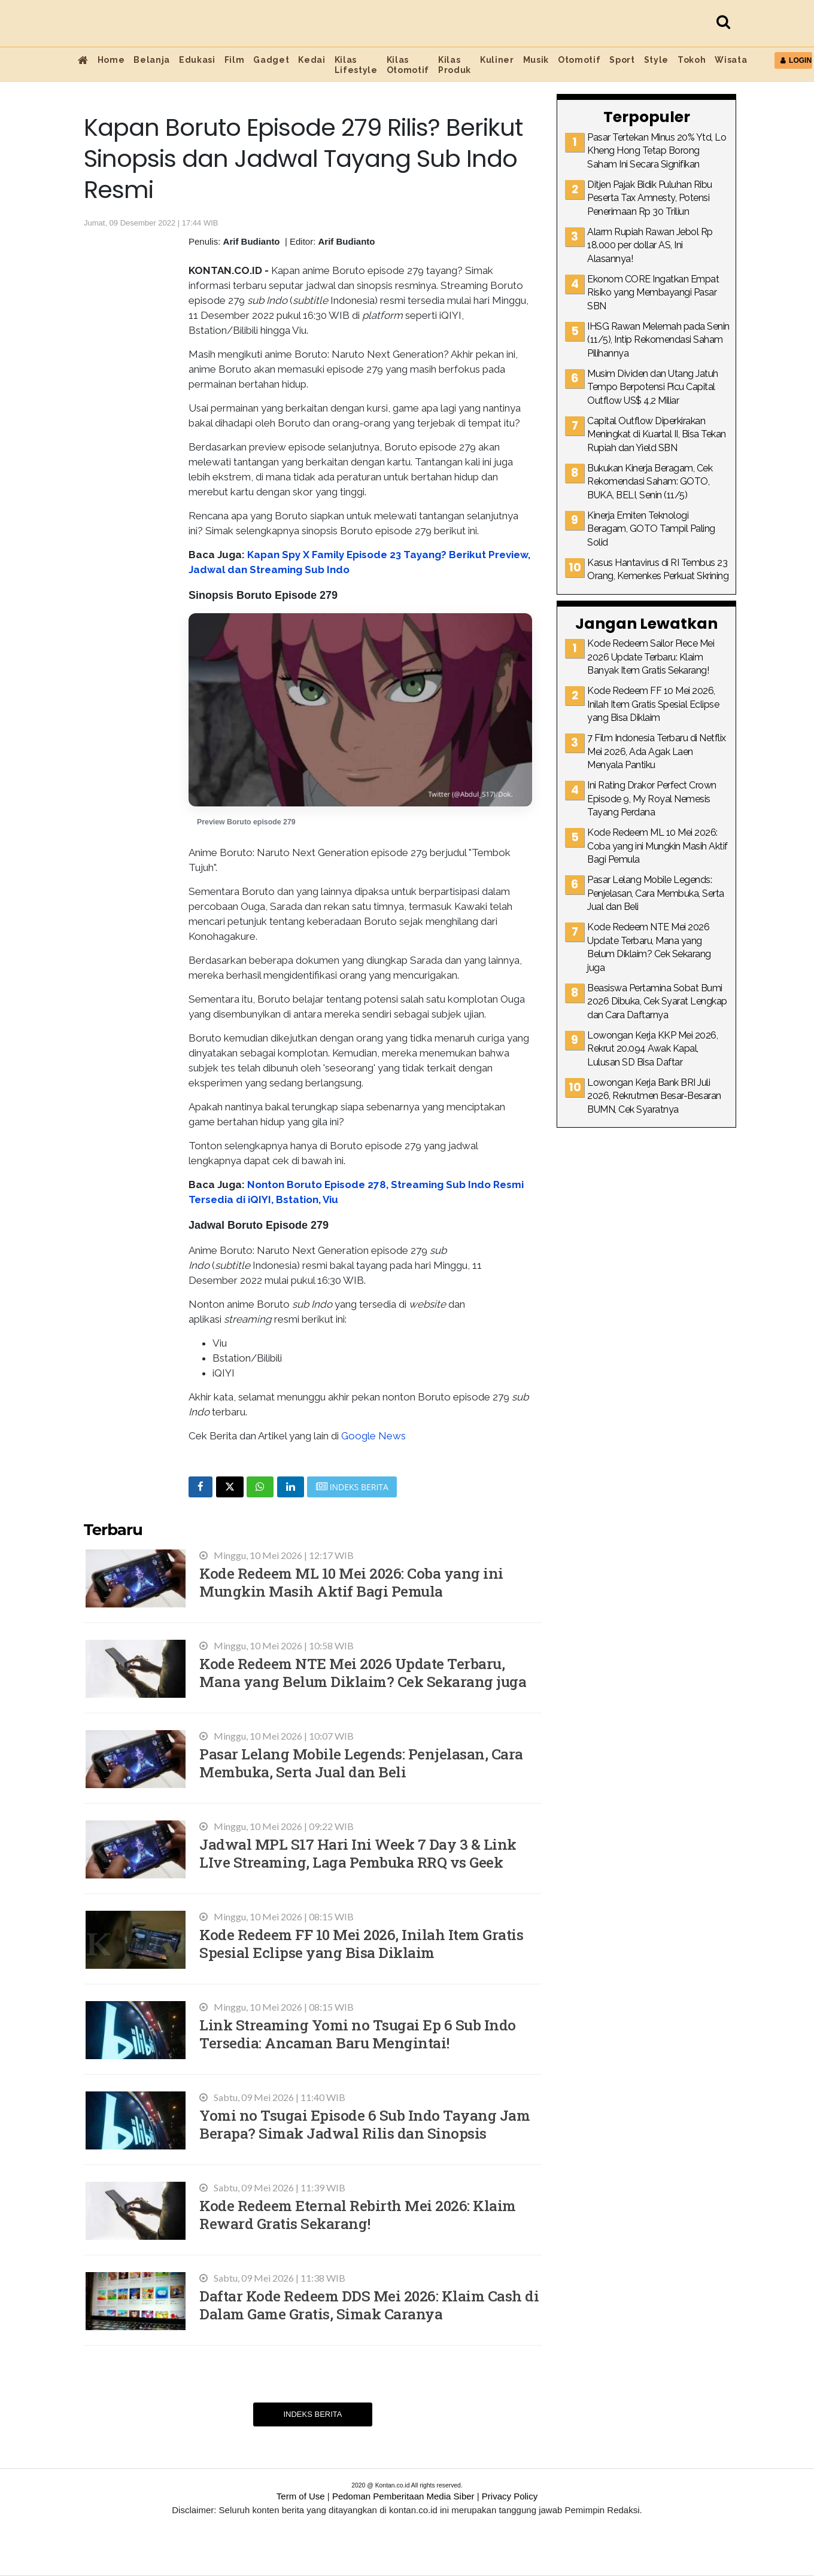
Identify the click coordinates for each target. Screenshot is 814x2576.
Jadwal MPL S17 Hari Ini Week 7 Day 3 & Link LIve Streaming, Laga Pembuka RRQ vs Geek (358, 1853)
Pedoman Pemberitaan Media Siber (403, 2496)
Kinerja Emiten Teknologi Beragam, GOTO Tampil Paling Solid (651, 529)
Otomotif (579, 60)
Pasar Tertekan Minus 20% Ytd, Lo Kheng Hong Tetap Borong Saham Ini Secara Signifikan (656, 151)
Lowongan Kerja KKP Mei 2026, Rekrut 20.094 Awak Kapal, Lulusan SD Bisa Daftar (652, 1049)
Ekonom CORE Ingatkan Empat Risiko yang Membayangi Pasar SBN (653, 292)
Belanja (151, 60)
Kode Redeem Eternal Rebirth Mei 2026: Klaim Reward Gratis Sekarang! (357, 2214)
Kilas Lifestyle (356, 65)
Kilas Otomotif (408, 65)
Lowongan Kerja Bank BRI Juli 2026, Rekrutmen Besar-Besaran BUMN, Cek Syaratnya (654, 1096)
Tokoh (692, 60)
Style (656, 60)
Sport (621, 60)
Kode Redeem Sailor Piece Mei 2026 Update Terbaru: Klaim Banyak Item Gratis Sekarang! (650, 657)
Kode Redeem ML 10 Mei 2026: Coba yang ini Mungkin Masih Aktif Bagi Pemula (351, 1582)
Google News (373, 1436)
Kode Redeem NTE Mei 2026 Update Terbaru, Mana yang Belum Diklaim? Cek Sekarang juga (362, 1672)
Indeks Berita (312, 2414)
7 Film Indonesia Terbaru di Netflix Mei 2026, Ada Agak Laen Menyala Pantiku (656, 751)
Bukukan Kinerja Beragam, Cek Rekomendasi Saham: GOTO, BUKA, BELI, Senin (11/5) (649, 481)
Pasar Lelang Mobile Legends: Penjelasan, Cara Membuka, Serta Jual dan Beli (361, 1763)
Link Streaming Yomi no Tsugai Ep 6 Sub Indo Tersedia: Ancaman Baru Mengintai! (357, 2034)
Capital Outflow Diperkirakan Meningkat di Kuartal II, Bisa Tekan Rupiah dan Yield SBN (656, 434)
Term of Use (301, 2496)
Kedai (311, 60)
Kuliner (497, 60)
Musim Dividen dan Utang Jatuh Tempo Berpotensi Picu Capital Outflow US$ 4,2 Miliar (652, 387)
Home (111, 60)
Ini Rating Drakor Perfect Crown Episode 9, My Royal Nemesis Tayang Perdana (651, 799)
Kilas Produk (454, 65)
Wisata (731, 60)
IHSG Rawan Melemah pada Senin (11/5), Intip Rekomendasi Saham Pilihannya (658, 340)
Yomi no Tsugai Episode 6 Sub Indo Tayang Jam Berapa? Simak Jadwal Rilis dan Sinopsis (364, 2124)
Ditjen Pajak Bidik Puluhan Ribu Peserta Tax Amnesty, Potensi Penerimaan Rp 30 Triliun (649, 198)
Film (234, 60)
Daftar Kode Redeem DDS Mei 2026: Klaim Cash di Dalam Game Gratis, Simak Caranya (369, 2305)
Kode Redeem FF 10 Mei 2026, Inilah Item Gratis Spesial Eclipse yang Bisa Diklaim (361, 1943)
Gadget (271, 60)
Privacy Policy (509, 2496)
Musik (536, 60)
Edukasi (197, 60)
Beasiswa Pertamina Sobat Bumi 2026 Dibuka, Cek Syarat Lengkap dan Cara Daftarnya (657, 1001)
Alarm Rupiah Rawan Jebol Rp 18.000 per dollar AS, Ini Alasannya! (650, 245)
